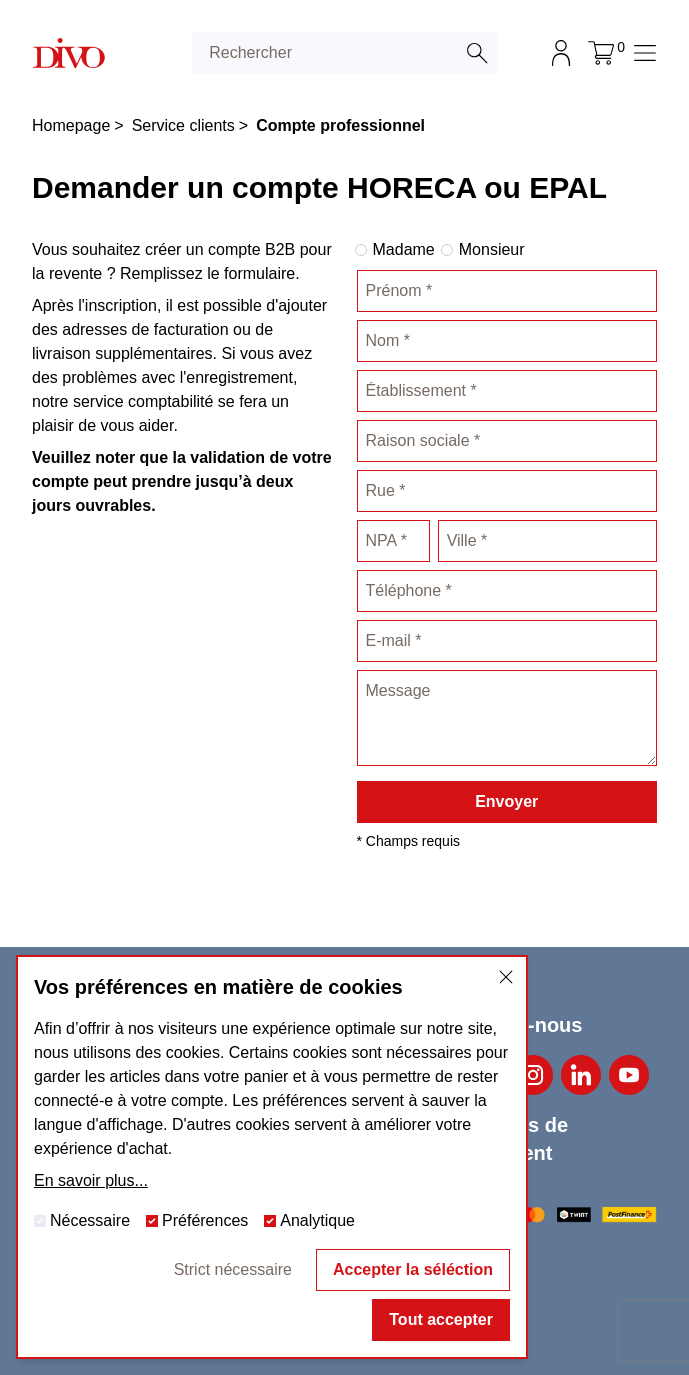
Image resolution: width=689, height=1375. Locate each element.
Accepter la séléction (413, 1269)
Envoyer (506, 801)
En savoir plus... (91, 1180)
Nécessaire (82, 1220)
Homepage (71, 125)
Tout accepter (441, 1319)
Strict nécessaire (233, 1269)
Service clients (183, 125)
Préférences (197, 1220)
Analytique (309, 1220)
